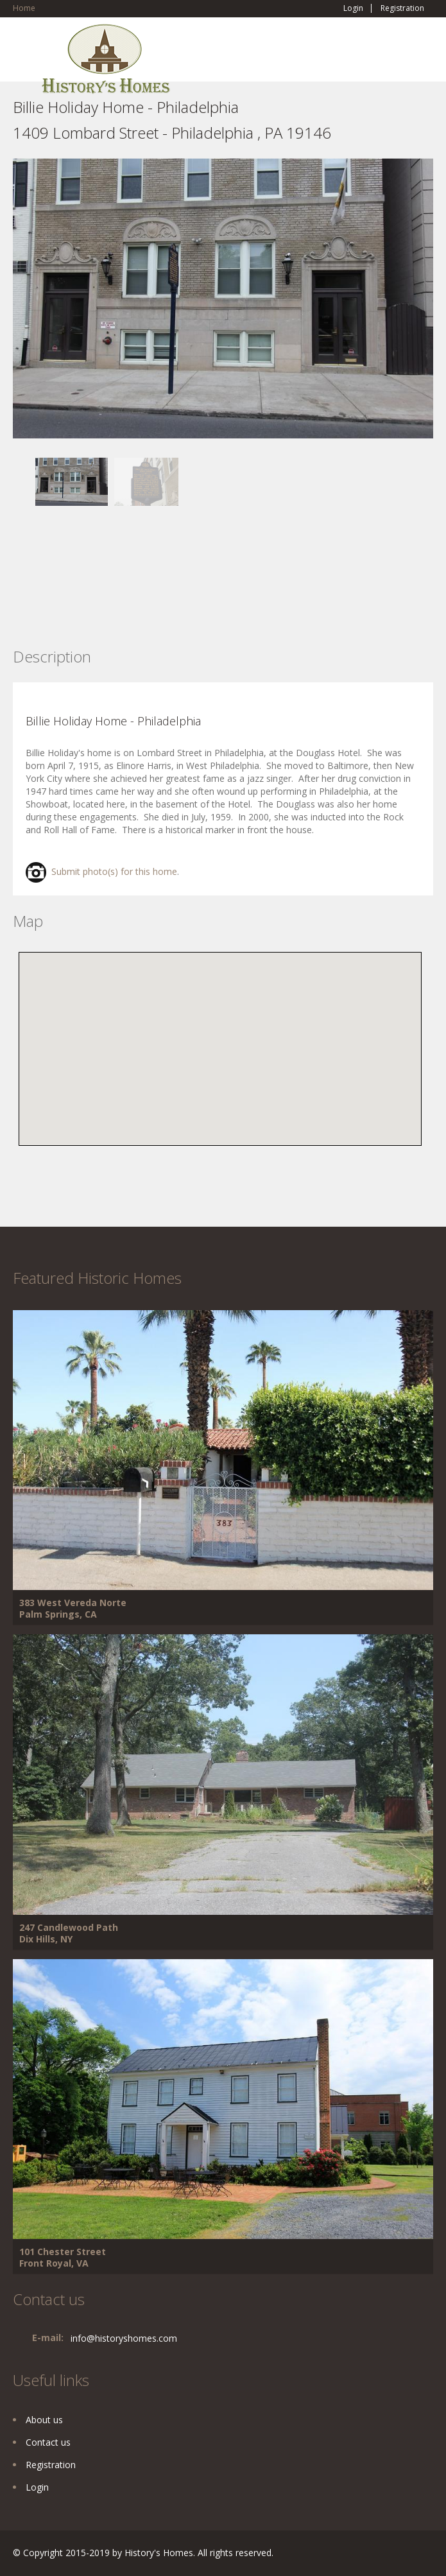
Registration (402, 8)
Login (353, 8)
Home (24, 8)
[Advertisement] (115, 596)
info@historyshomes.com (124, 2338)
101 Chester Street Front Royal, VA (62, 2257)
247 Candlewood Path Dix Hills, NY (68, 1933)
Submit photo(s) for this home (101, 871)
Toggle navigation (24, 54)
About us (44, 2420)
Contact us (48, 2442)
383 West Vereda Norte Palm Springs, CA (72, 1608)
